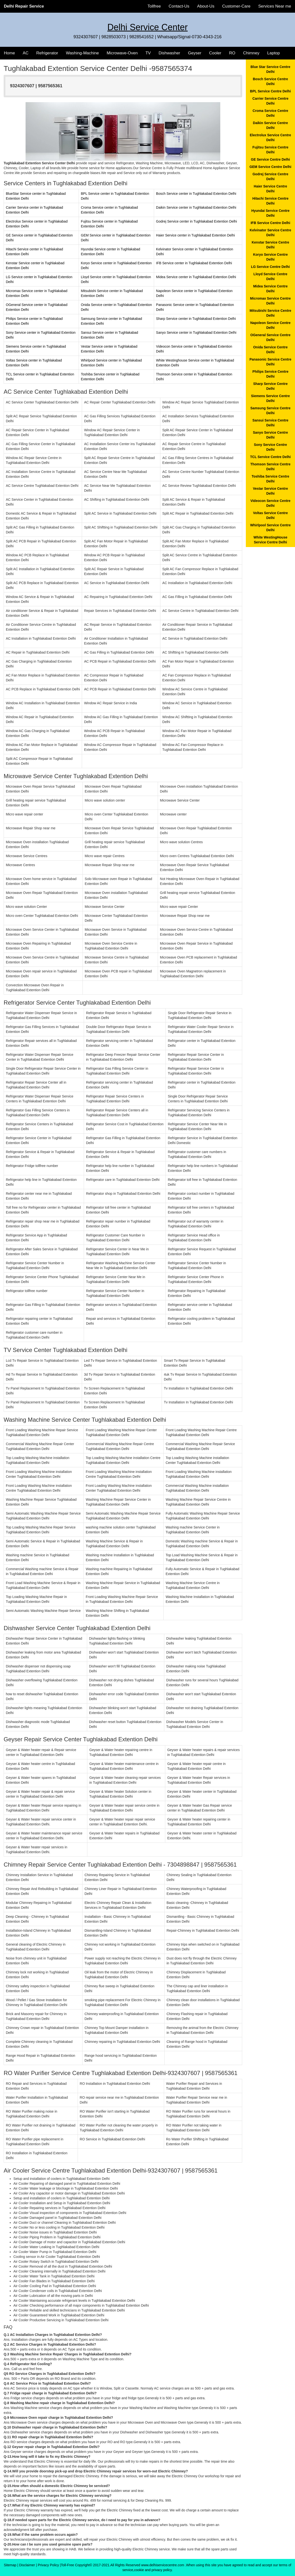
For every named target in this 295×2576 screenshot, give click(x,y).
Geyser (194, 53)
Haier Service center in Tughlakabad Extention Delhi (195, 235)
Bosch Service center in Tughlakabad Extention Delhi (196, 194)
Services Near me (274, 6)
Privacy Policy (48, 2565)
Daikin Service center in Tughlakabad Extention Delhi (196, 207)
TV (148, 53)
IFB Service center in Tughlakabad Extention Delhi (194, 263)
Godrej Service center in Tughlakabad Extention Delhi (196, 221)
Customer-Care (236, 6)
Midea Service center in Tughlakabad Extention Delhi (196, 277)
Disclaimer (27, 2565)
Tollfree (154, 6)
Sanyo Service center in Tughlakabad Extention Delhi (196, 332)
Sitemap (10, 2565)
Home (9, 53)
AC (25, 53)
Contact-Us (179, 6)
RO (232, 53)
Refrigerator (47, 53)
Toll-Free (67, 2565)
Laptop (273, 53)
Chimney (251, 53)
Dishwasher (169, 53)
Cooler (215, 53)
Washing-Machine (82, 53)
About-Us (205, 6)
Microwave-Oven (122, 53)
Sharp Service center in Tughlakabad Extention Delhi (196, 319)
